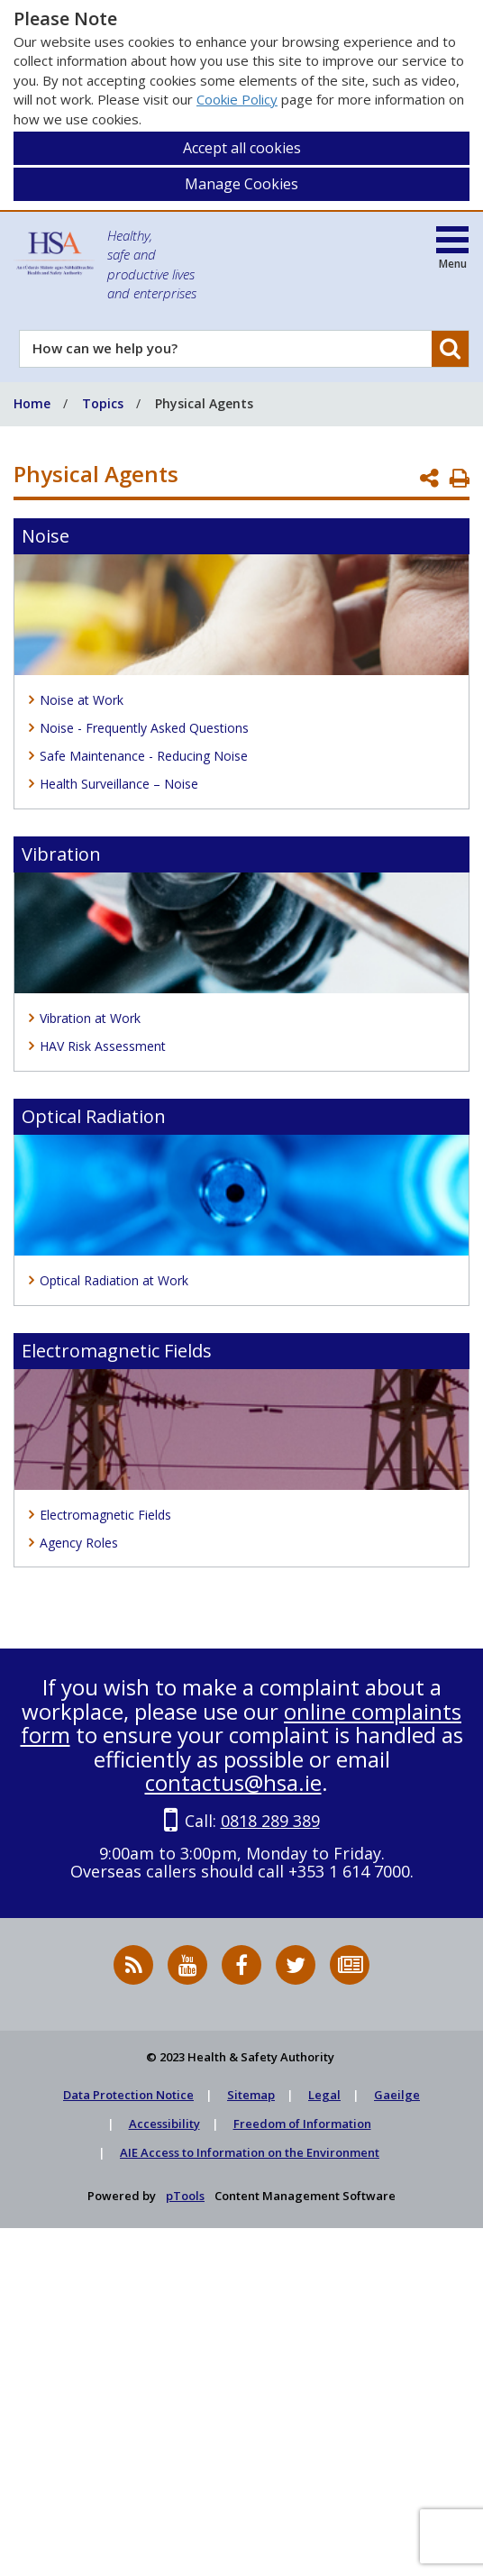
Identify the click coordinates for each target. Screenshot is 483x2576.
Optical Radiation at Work (114, 1280)
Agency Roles (79, 1542)
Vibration (61, 854)
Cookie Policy (237, 99)
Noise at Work (81, 699)
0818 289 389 (270, 1821)
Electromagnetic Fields (117, 1350)
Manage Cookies (241, 184)
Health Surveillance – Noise (119, 783)
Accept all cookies (242, 148)
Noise (45, 536)
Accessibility (164, 2123)
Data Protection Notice (128, 2095)
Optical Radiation (94, 1116)
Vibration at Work (90, 1018)
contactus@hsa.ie (233, 1782)
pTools (185, 2196)
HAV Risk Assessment (103, 1046)
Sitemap (251, 2095)
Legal (324, 2095)
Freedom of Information (302, 2123)
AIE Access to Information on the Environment (249, 2152)
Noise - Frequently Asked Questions (144, 727)
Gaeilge (397, 2095)
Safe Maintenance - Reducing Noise (144, 755)
